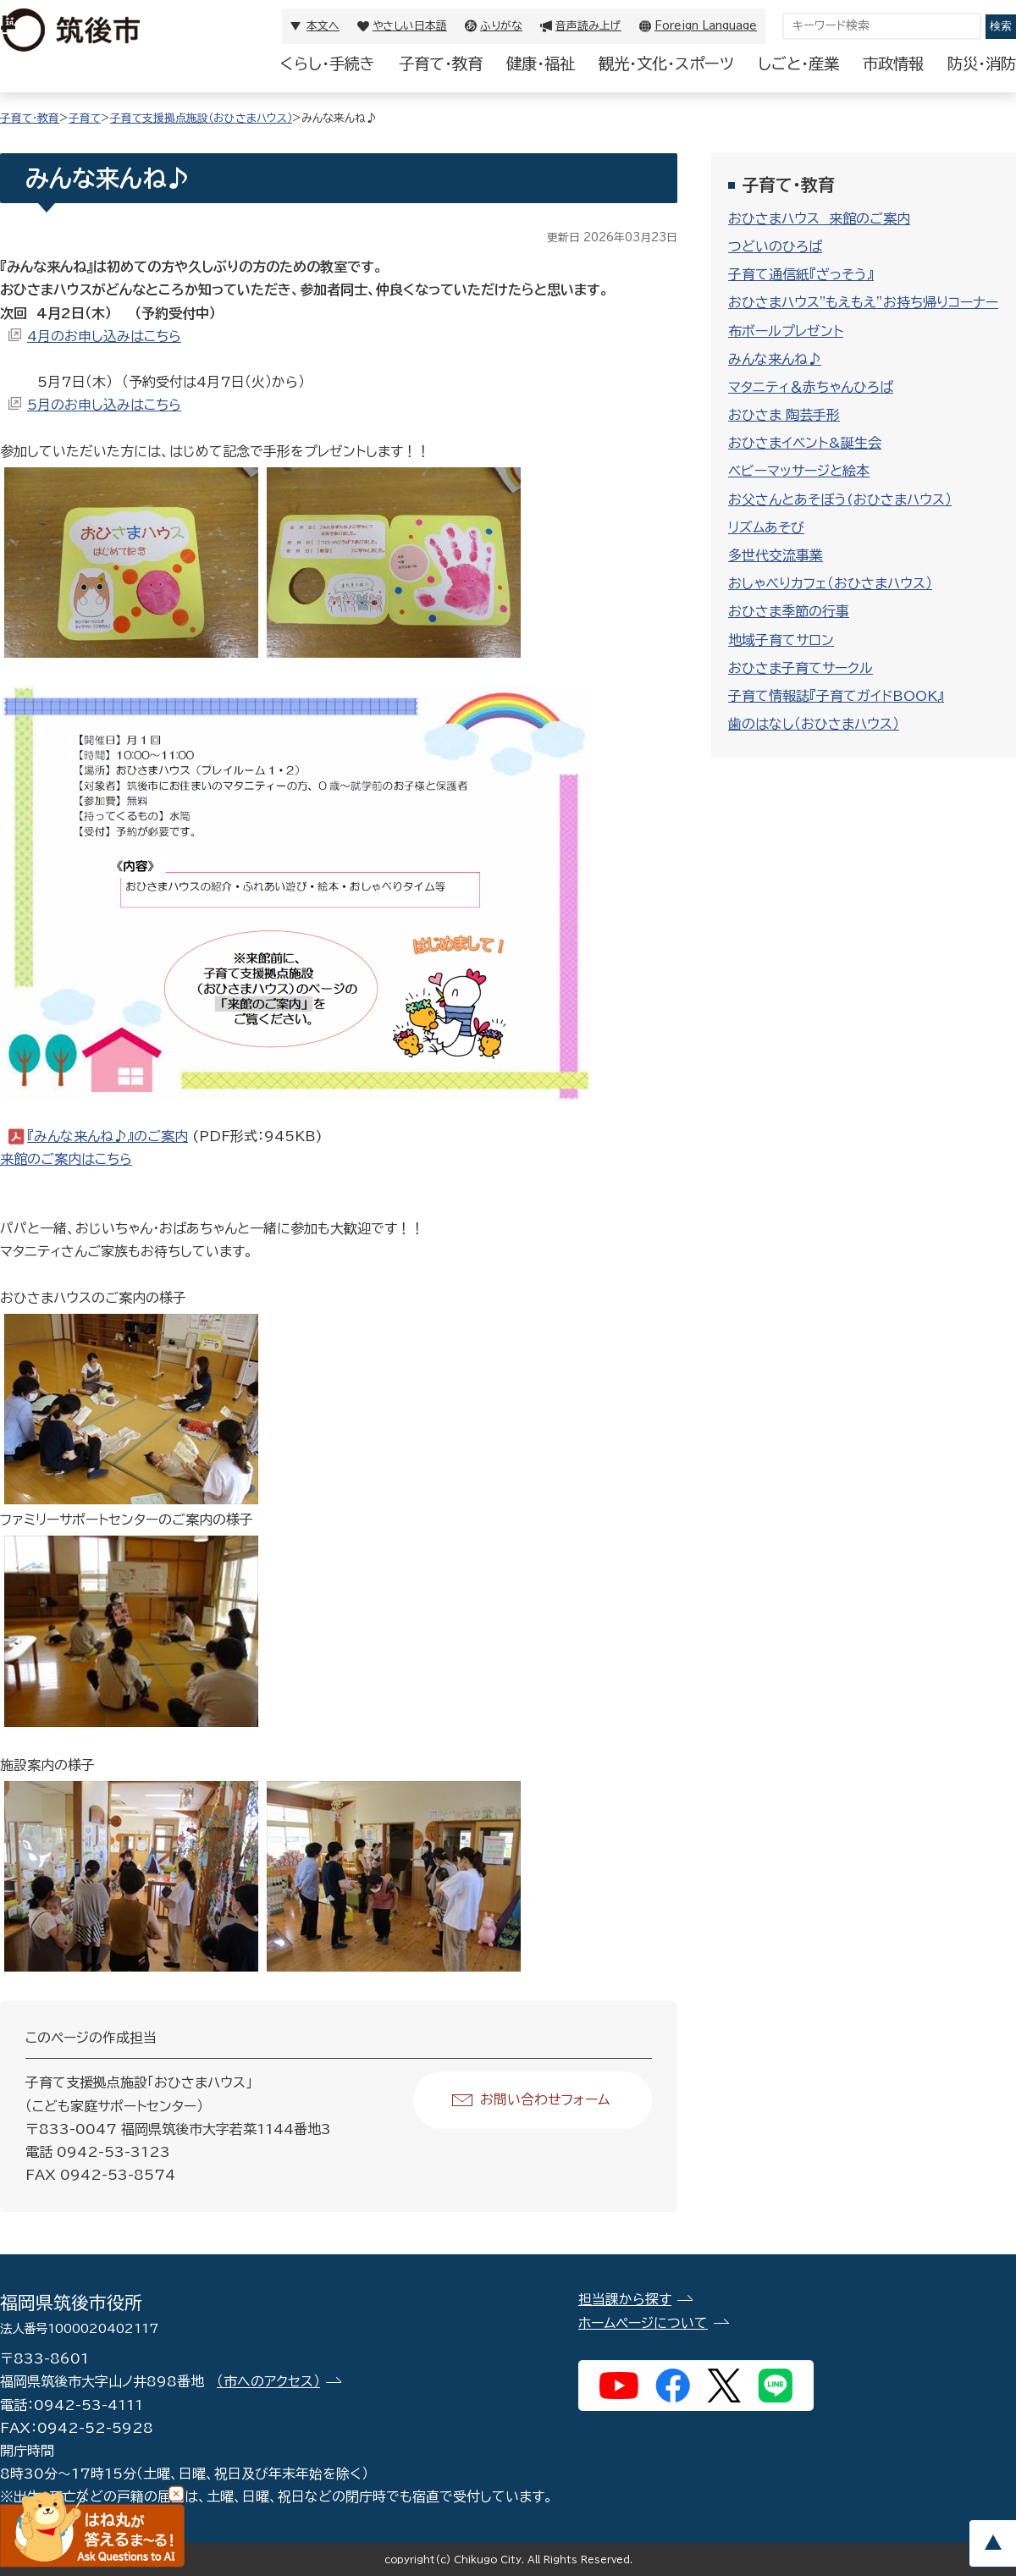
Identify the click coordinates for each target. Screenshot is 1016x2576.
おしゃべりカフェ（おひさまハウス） (830, 583)
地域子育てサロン (781, 640)
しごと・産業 (798, 63)
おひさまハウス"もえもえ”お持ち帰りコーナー (863, 302)
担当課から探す (624, 2299)
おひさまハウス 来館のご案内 (819, 218)
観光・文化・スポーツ (666, 63)
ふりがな (501, 25)
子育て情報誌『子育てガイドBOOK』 (836, 696)
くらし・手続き (327, 63)
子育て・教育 (441, 63)
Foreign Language (705, 25)
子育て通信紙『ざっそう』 (801, 274)
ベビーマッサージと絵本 (799, 470)
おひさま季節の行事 (788, 611)
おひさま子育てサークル (800, 668)
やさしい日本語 (410, 25)
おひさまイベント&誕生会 (804, 443)
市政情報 (893, 63)
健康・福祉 (540, 63)
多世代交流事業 (775, 555)
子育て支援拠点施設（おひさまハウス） (201, 118)
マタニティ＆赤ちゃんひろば (810, 387)
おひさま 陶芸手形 (784, 415)
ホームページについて (643, 2323)
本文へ (323, 25)
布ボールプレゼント (785, 331)
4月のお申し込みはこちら (104, 336)
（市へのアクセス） (268, 2381)
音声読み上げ (588, 25)
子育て (85, 118)
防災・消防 (981, 63)
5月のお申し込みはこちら (104, 404)
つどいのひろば (775, 246)
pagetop (992, 2543)
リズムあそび (766, 527)
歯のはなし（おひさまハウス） (813, 724)
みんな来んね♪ (774, 359)
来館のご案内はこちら (66, 1159)
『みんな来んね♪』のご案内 (107, 1136)
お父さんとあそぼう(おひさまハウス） (840, 499)
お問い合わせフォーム (545, 2099)
